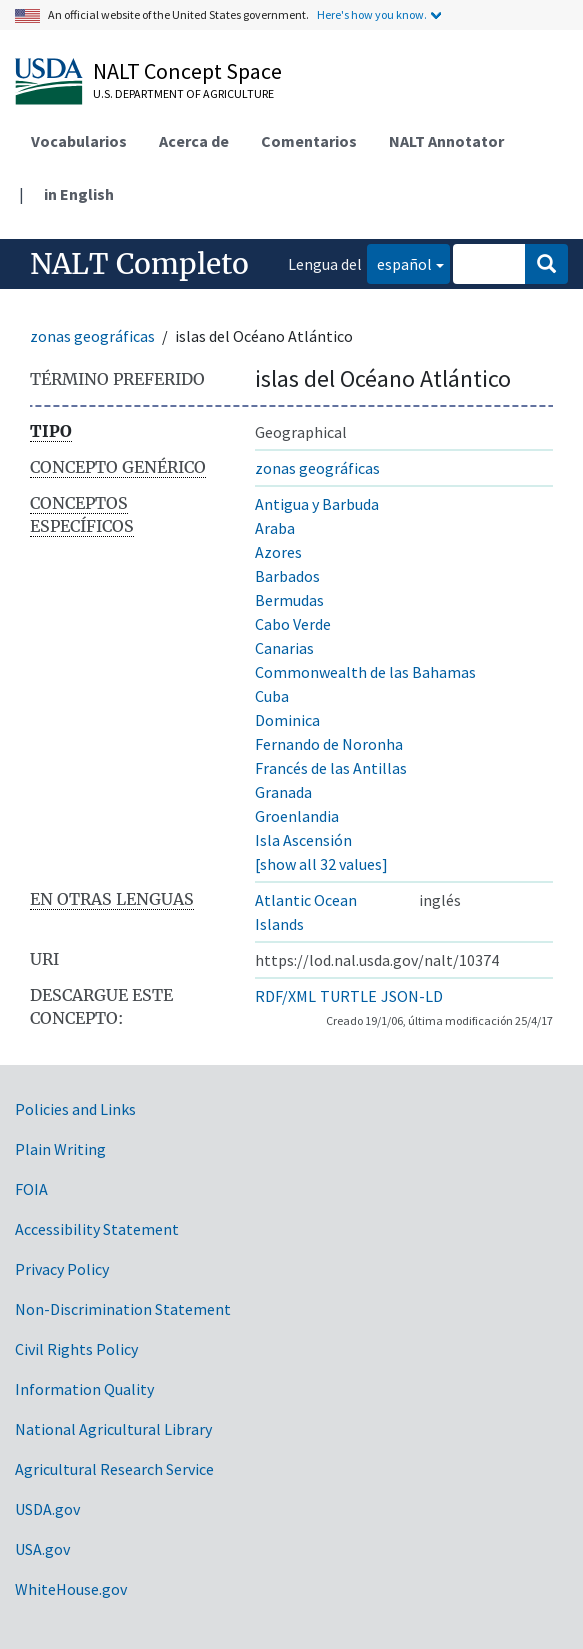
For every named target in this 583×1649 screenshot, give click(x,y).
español (399, 262)
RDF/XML (285, 996)
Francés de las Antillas (331, 768)
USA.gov (42, 1549)
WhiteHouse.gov (71, 1589)
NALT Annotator (446, 141)
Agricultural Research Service (114, 1469)
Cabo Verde (293, 624)
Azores (278, 552)
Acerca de (194, 141)
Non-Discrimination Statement (123, 1309)
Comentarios (309, 141)
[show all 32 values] (321, 864)
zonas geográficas (92, 336)
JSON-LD (412, 996)
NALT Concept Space (187, 71)
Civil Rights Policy (76, 1349)
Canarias (284, 648)
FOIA (31, 1189)
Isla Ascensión (303, 840)
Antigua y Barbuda (317, 504)
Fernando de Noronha (329, 744)
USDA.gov (47, 1509)
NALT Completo (139, 264)
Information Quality (84, 1389)
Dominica (287, 720)
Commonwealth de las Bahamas (365, 672)
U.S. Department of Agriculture (183, 93)
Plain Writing (60, 1149)
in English (79, 194)
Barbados (287, 576)
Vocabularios (79, 141)
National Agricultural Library (113, 1429)
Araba (275, 528)
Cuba (272, 696)
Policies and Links (75, 1109)
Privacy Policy (62, 1269)
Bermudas (289, 600)
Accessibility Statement (97, 1229)
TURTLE (348, 996)
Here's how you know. (372, 14)
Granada (283, 792)
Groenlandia (297, 816)
